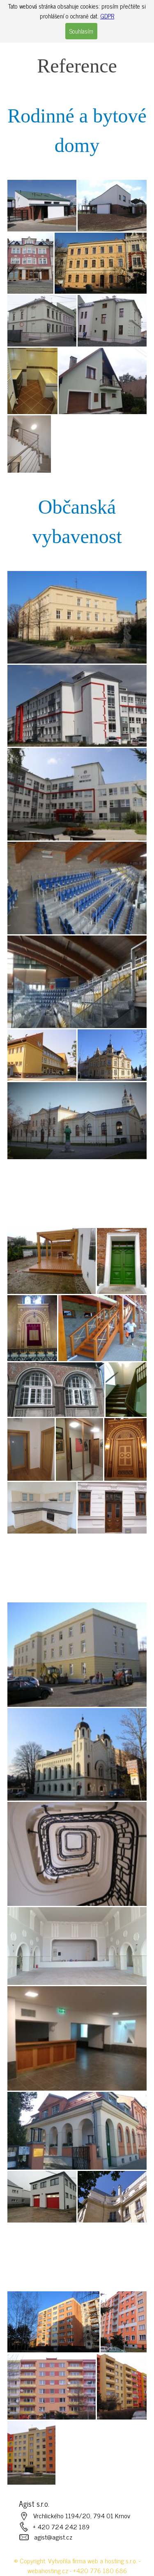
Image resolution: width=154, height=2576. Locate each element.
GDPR (107, 16)
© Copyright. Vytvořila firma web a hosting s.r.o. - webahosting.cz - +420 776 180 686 (77, 2565)
